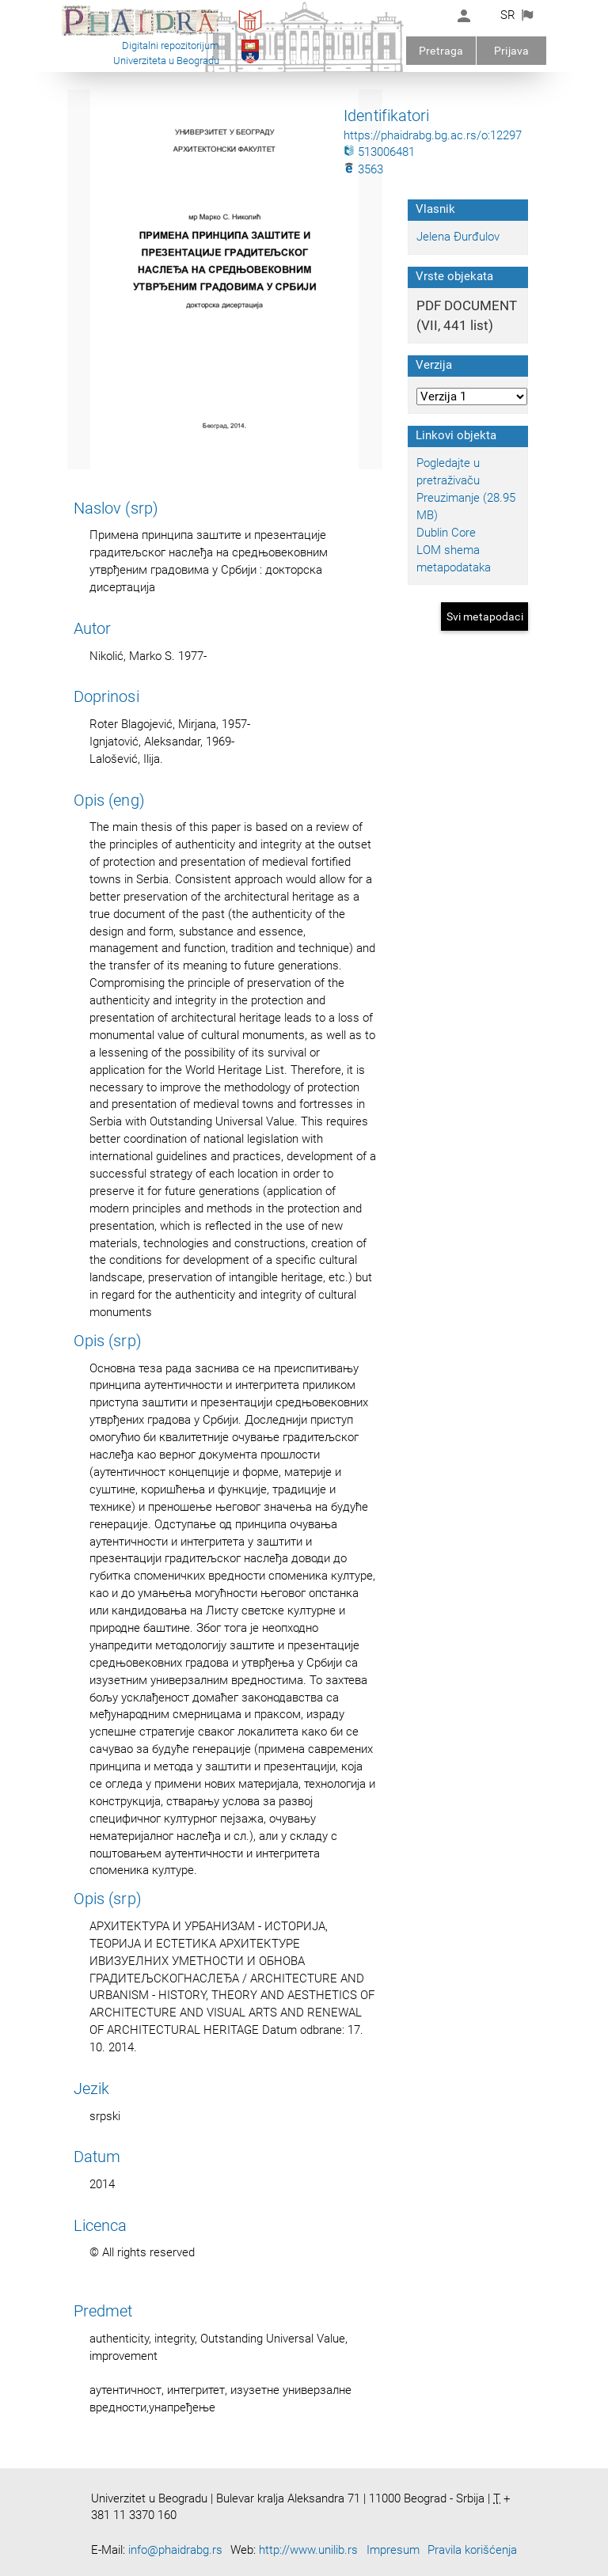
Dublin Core (446, 532)
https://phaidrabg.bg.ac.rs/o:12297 (433, 135)
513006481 (379, 152)
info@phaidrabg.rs (175, 2550)
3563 (363, 169)
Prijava (511, 50)
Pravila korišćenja (472, 2550)
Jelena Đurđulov (458, 237)
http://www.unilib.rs (308, 2550)
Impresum (393, 2550)
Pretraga (441, 50)
